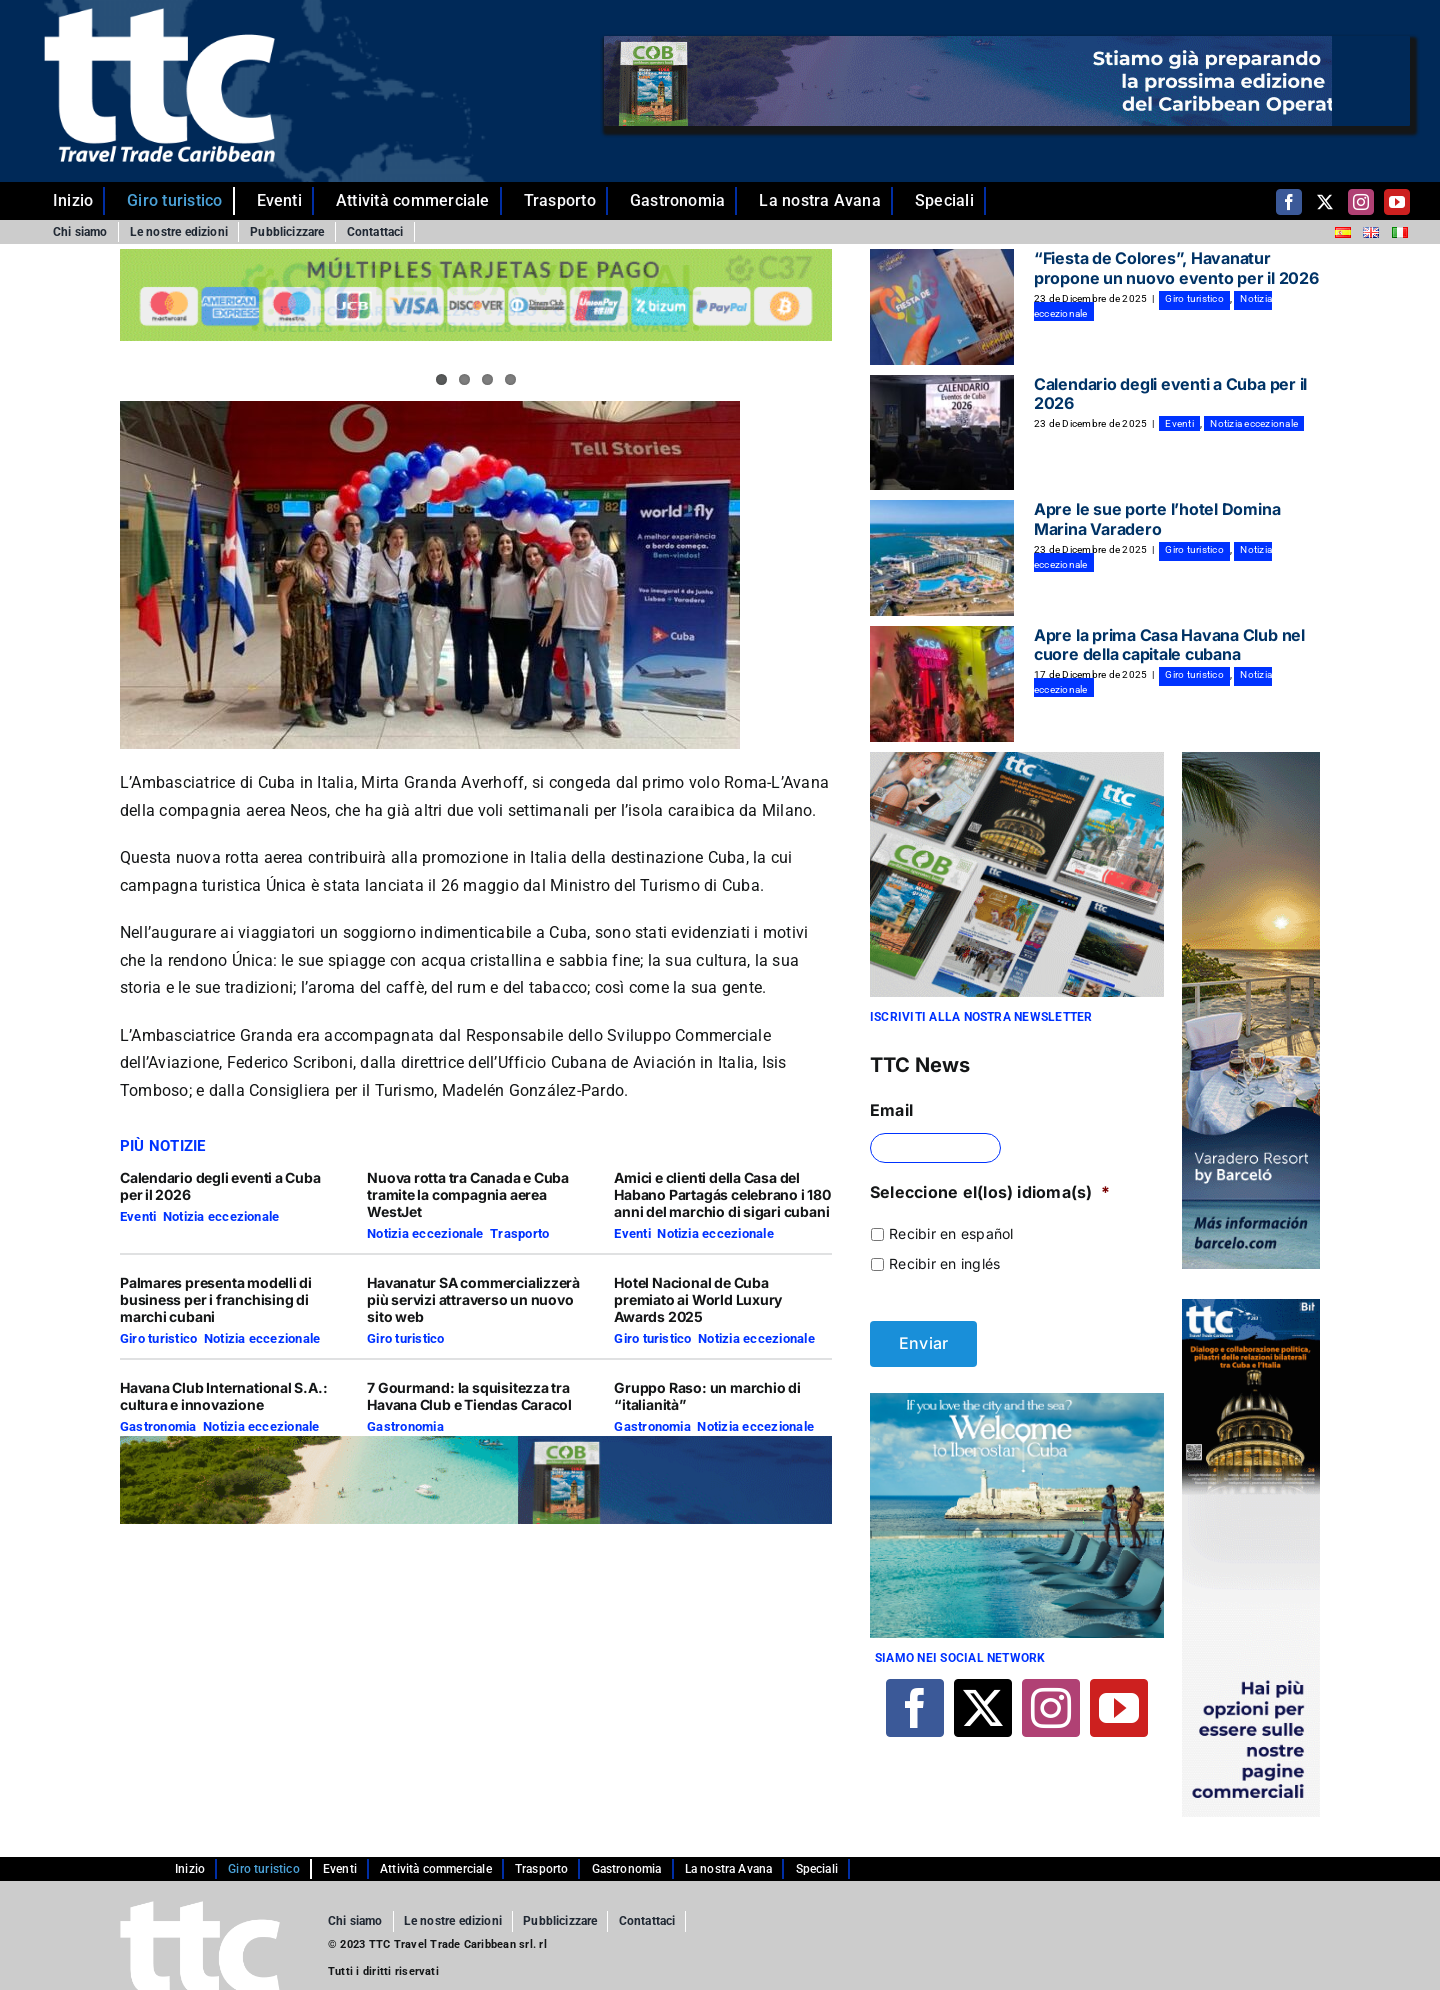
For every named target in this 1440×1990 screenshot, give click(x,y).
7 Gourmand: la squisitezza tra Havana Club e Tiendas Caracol (469, 1396)
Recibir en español (951, 1233)
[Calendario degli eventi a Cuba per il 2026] (942, 433)
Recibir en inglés (944, 1263)
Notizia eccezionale (221, 1216)
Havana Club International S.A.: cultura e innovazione (224, 1396)
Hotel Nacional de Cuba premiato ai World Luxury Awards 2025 (698, 1299)
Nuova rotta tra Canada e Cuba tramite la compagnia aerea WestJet (468, 1194)
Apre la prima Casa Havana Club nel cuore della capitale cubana (1169, 644)
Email (891, 1110)
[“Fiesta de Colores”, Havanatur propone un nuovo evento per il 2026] (942, 307)
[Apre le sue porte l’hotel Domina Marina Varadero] (942, 558)
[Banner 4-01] (1017, 1401)
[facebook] (1289, 202)
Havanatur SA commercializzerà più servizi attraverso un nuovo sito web (473, 1299)
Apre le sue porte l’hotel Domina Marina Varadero (1157, 518)
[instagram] (1361, 202)
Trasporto (519, 1233)
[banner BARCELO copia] (1251, 760)
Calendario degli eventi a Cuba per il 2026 (220, 1186)
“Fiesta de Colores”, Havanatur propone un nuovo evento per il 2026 (1176, 267)
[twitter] (1325, 202)
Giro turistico (158, 1338)
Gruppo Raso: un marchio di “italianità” (707, 1396)
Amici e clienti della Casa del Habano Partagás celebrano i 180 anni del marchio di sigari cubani (722, 1194)
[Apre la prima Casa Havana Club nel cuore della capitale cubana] (942, 684)
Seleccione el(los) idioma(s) (990, 1192)
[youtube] (1397, 202)
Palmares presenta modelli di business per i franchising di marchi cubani (216, 1299)
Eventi (138, 1216)
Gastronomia (158, 1426)
